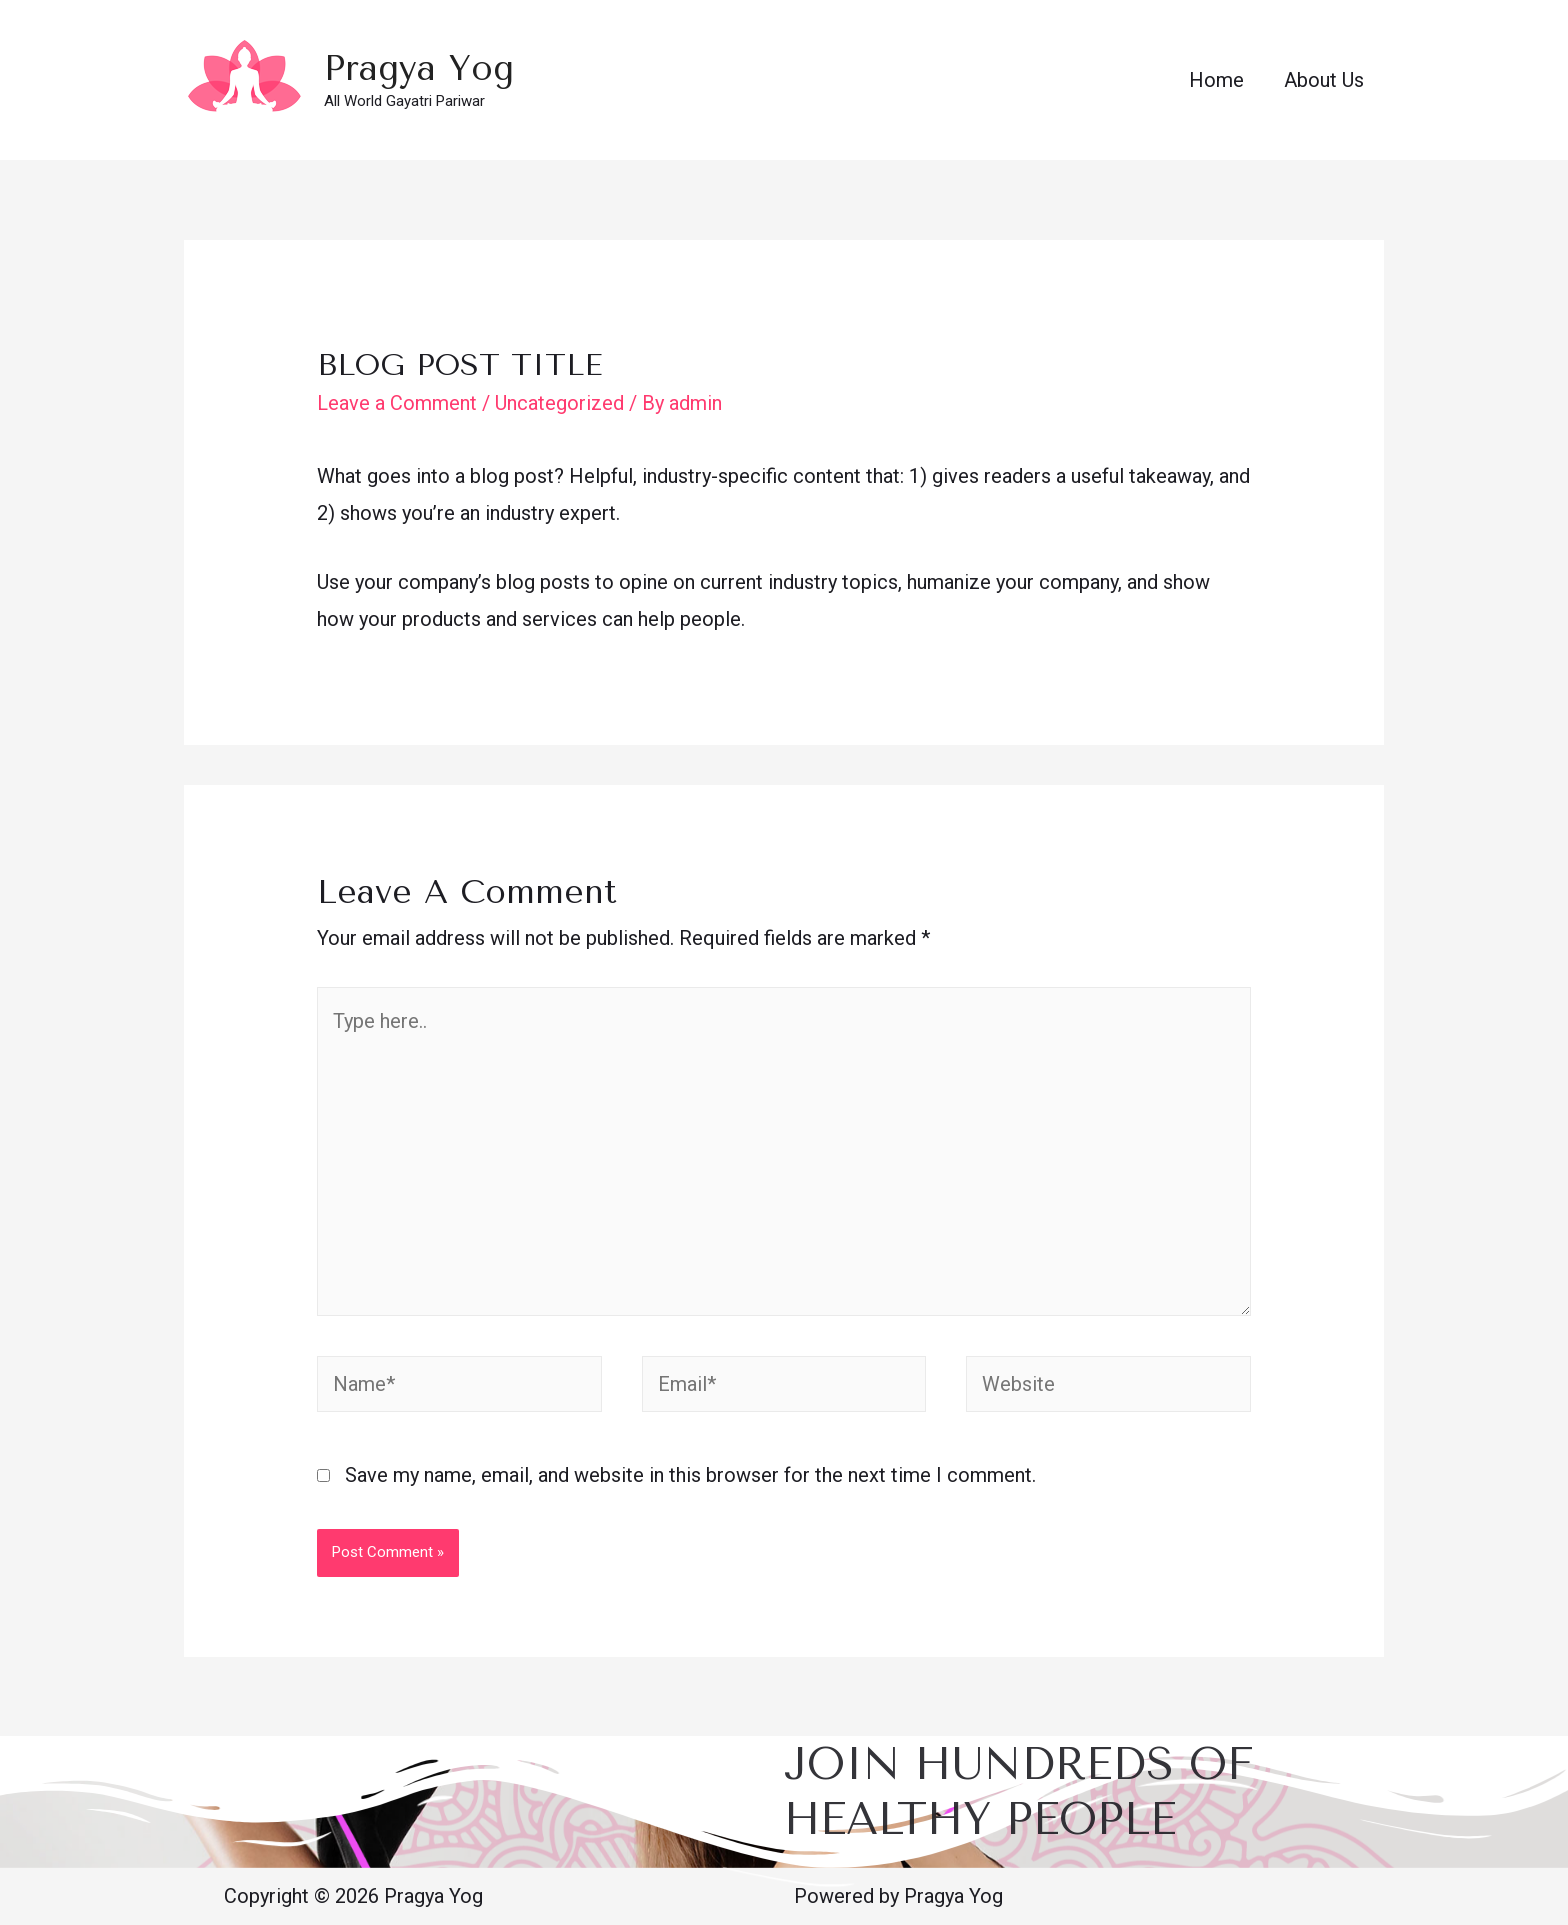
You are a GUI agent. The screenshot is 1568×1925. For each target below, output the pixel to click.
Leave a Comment (397, 403)
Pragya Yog (419, 68)
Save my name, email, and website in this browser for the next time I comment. (690, 1475)
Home (1216, 80)
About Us (1324, 80)
